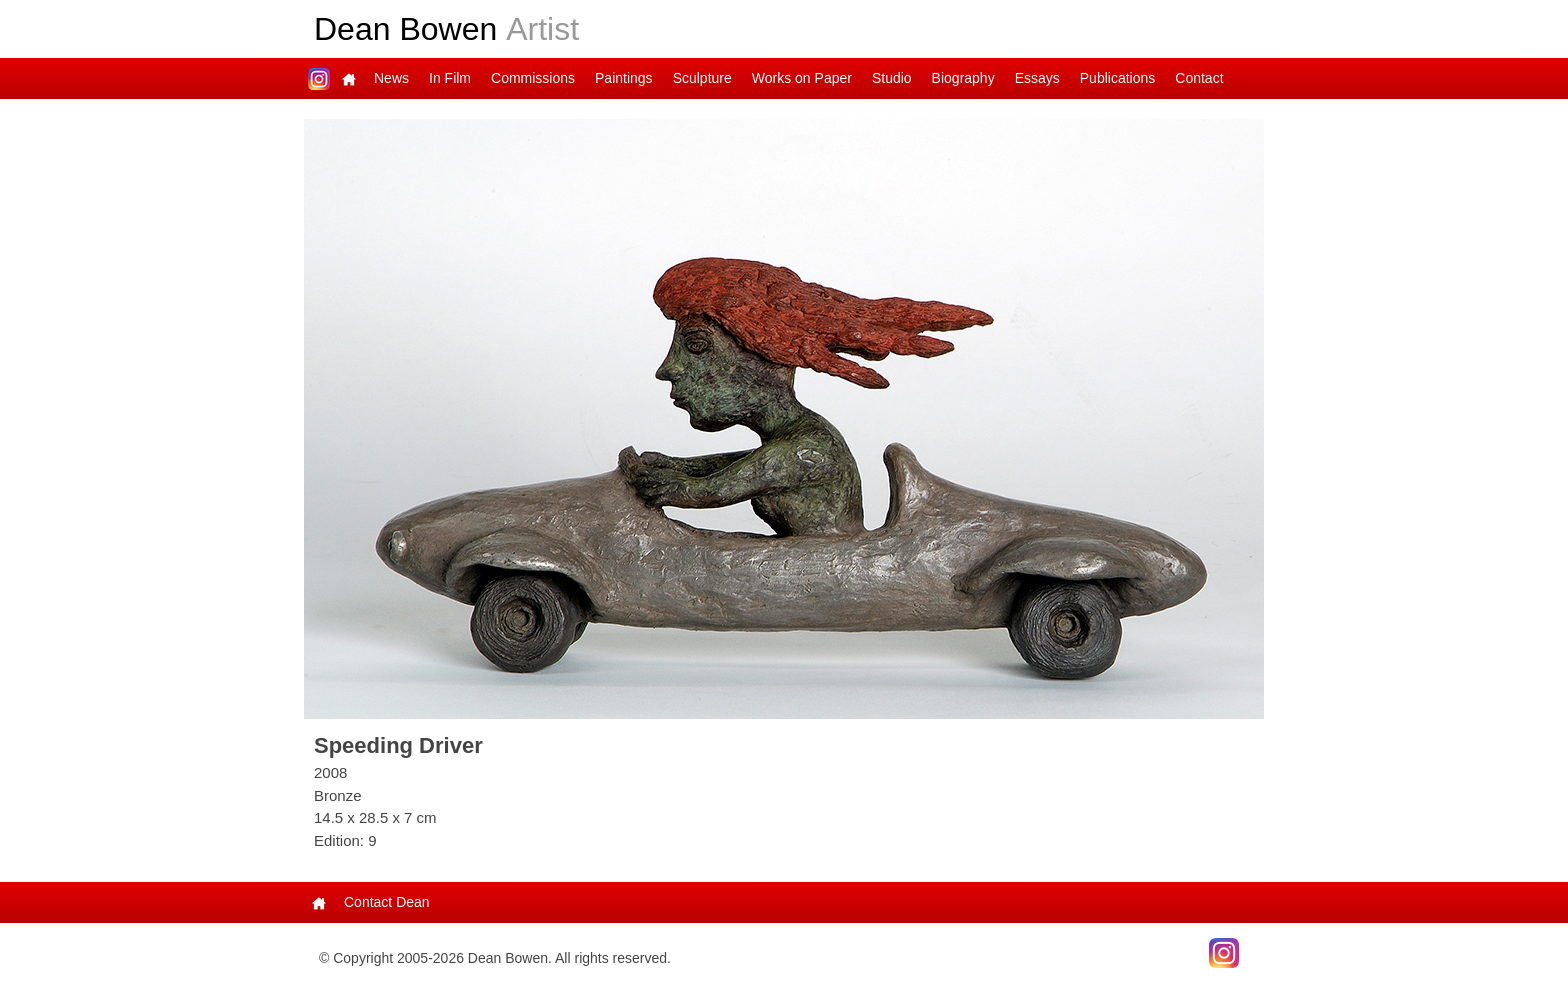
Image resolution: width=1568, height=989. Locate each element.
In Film (450, 78)
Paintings (624, 78)
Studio (892, 78)
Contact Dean (387, 902)
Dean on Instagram (319, 78)
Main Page (349, 78)
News (391, 78)
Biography (963, 78)
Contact (1199, 78)
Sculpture (702, 78)
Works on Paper (802, 78)
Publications (1118, 78)
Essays (1037, 78)
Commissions (533, 78)
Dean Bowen (446, 29)
